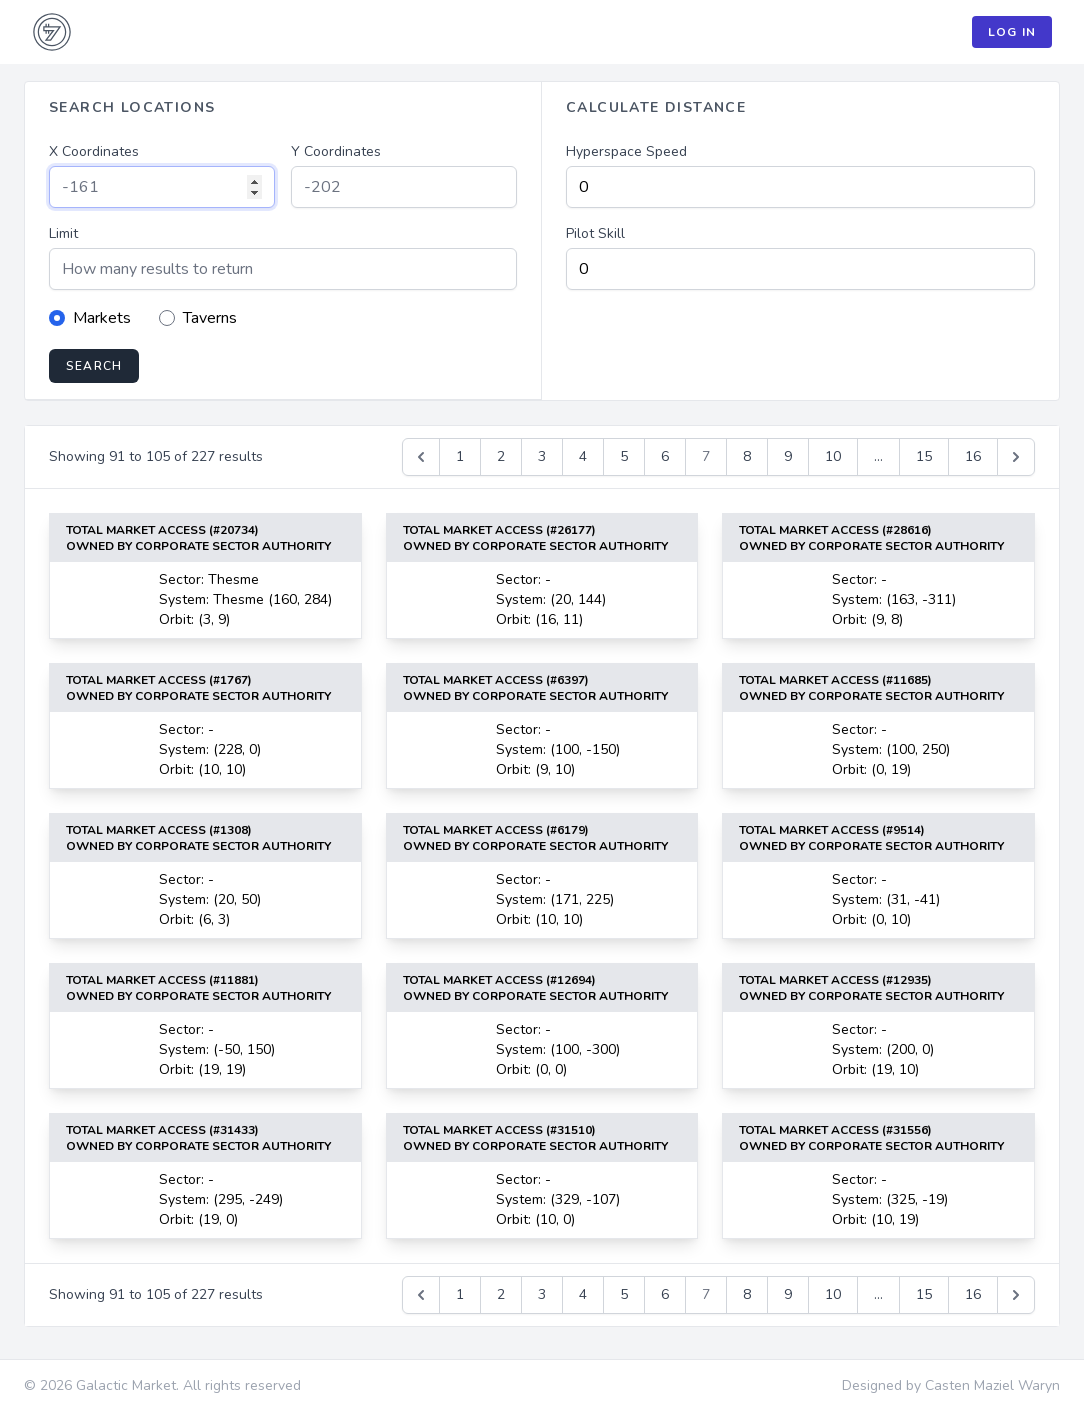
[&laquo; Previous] (421, 457)
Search (94, 366)
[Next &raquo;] (1016, 457)
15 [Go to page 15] (924, 456)
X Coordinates (94, 151)
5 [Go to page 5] (624, 456)
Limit (63, 233)
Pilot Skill (595, 233)
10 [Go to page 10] (833, 456)
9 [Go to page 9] (788, 456)
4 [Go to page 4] (583, 456)
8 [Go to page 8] (747, 456)
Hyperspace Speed (626, 151)
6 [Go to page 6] (665, 456)
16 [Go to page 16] (973, 456)
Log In (1012, 32)
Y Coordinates (336, 151)
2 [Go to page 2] (501, 456)
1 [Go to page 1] (460, 456)
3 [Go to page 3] (542, 456)
